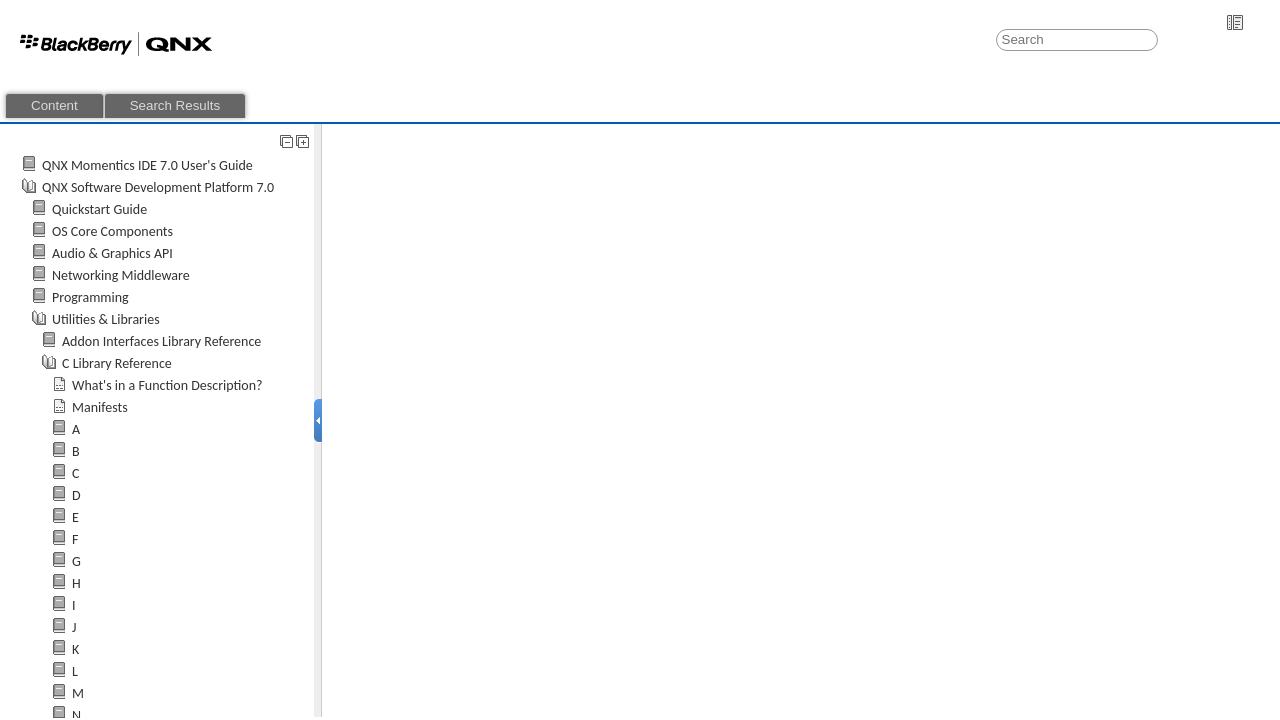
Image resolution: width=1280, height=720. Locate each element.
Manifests (100, 407)
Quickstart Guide (99, 209)
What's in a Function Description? (167, 385)
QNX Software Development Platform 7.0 (158, 187)
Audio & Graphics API (112, 253)
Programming (90, 297)
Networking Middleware (121, 275)
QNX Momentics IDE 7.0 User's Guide (147, 165)
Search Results (175, 105)
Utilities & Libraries (106, 319)
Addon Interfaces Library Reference (161, 341)
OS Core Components (112, 231)
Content (54, 105)
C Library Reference (117, 363)
